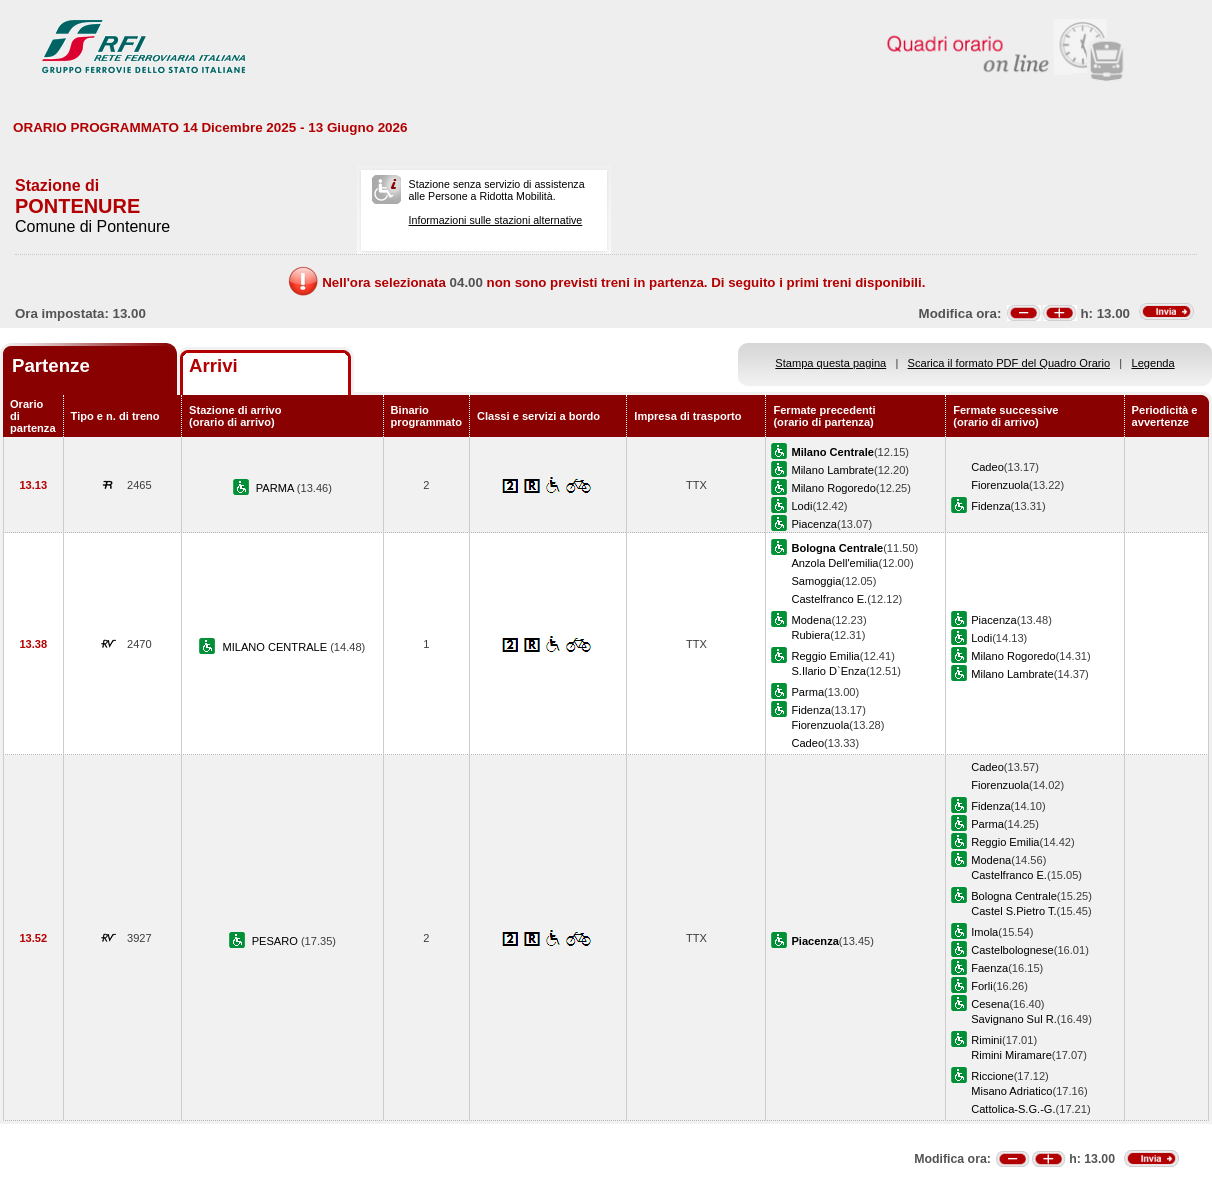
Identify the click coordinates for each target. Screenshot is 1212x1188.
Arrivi (213, 365)
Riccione (992, 1076)
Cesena (990, 1004)
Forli (982, 986)
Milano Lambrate (832, 470)
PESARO (276, 941)
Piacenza (814, 524)
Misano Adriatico (1011, 1091)
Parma (807, 692)
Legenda (1153, 363)
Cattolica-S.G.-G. (1013, 1109)
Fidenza (990, 506)
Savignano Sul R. (1014, 1019)
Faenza (989, 968)
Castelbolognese (1012, 950)
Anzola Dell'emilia (834, 563)
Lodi (801, 506)
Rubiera (810, 635)
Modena (811, 620)
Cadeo (987, 467)
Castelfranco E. (829, 599)
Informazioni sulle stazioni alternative (496, 220)
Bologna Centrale (1014, 896)
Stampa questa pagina (830, 363)
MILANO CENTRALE (276, 647)
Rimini (986, 1040)
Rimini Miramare (1011, 1055)
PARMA (276, 488)
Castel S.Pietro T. (1013, 911)
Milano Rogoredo (833, 488)
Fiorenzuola (1000, 485)
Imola (984, 932)
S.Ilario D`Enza (828, 671)
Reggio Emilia (825, 656)
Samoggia (816, 581)
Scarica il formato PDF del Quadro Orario (1009, 363)
